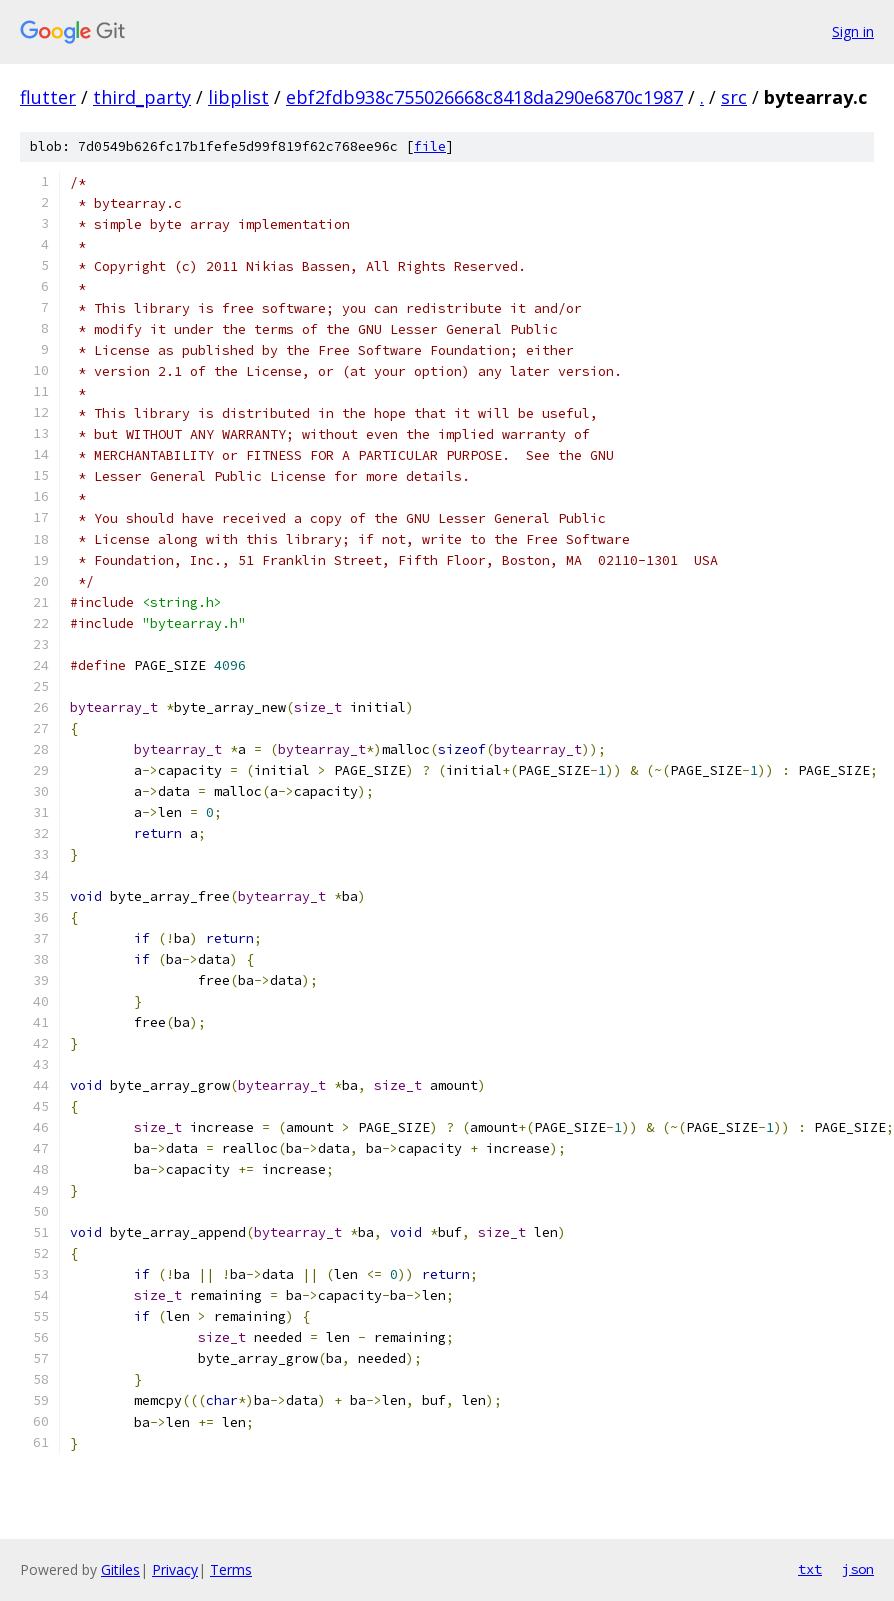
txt (810, 1569)
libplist (238, 97)
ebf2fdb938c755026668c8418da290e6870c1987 (484, 97)
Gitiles (120, 1569)
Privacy (175, 1569)
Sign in (853, 31)
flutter (48, 97)
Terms (231, 1569)
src (734, 97)
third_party (142, 97)
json (858, 1569)
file (430, 146)
